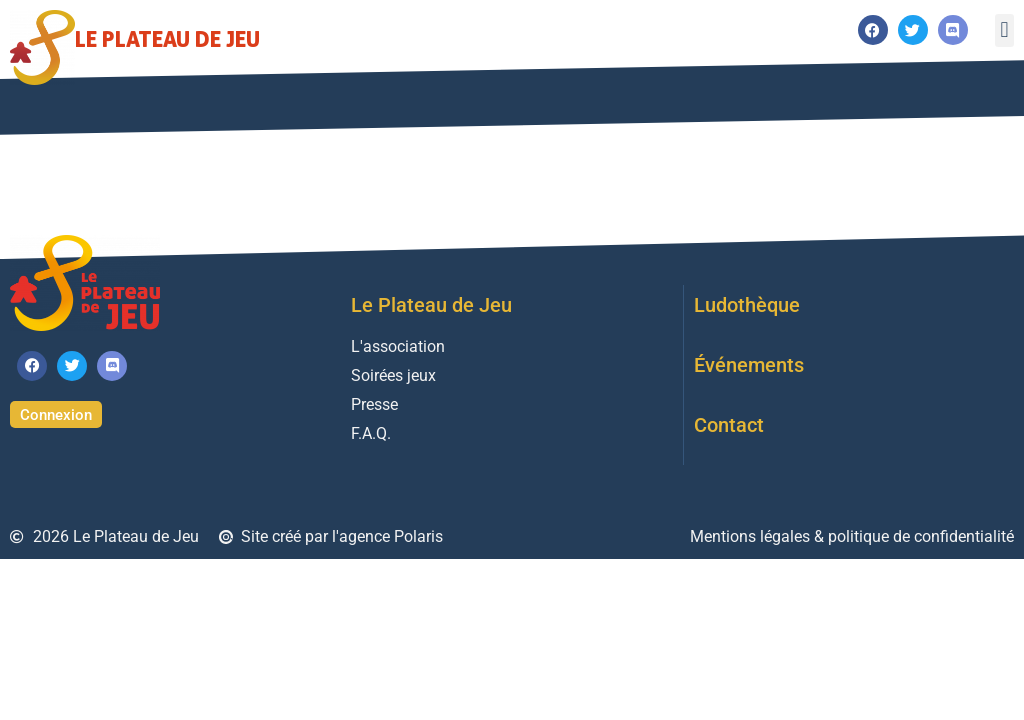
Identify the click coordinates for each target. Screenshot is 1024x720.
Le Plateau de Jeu (167, 38)
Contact (729, 425)
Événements (749, 365)
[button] (1004, 30)
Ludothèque (747, 305)
